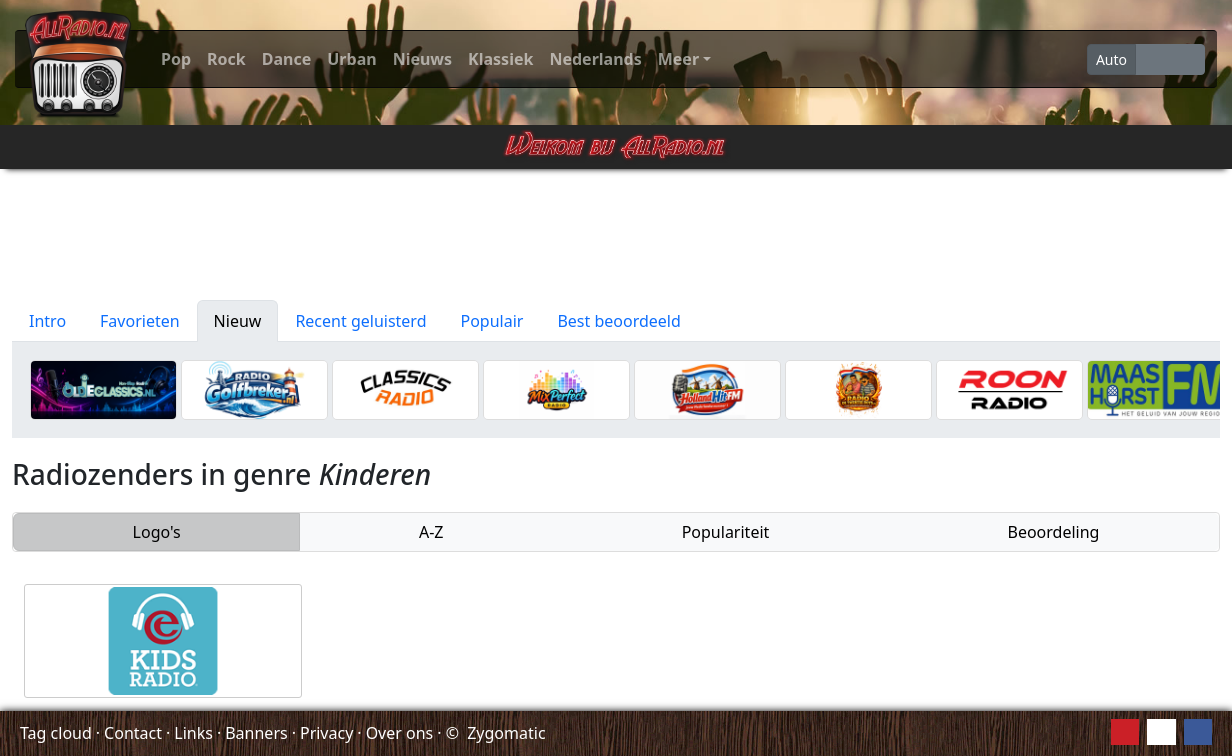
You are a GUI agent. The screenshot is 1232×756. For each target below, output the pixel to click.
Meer (678, 59)
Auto (1111, 59)
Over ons (400, 733)
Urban (351, 59)
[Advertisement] (616, 235)
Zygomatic (506, 733)
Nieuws (422, 59)
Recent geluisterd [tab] (360, 321)
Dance (287, 59)
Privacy (326, 733)
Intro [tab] (47, 321)
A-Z (431, 532)
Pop (176, 59)
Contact (133, 733)
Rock (226, 59)
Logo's (157, 532)
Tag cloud (56, 733)
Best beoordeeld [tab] (618, 321)
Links (193, 733)
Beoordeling (1053, 532)
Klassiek (500, 59)
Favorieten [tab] (140, 321)
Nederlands (595, 59)
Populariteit (726, 532)
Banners (256, 733)
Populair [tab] (492, 321)
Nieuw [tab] (238, 321)
